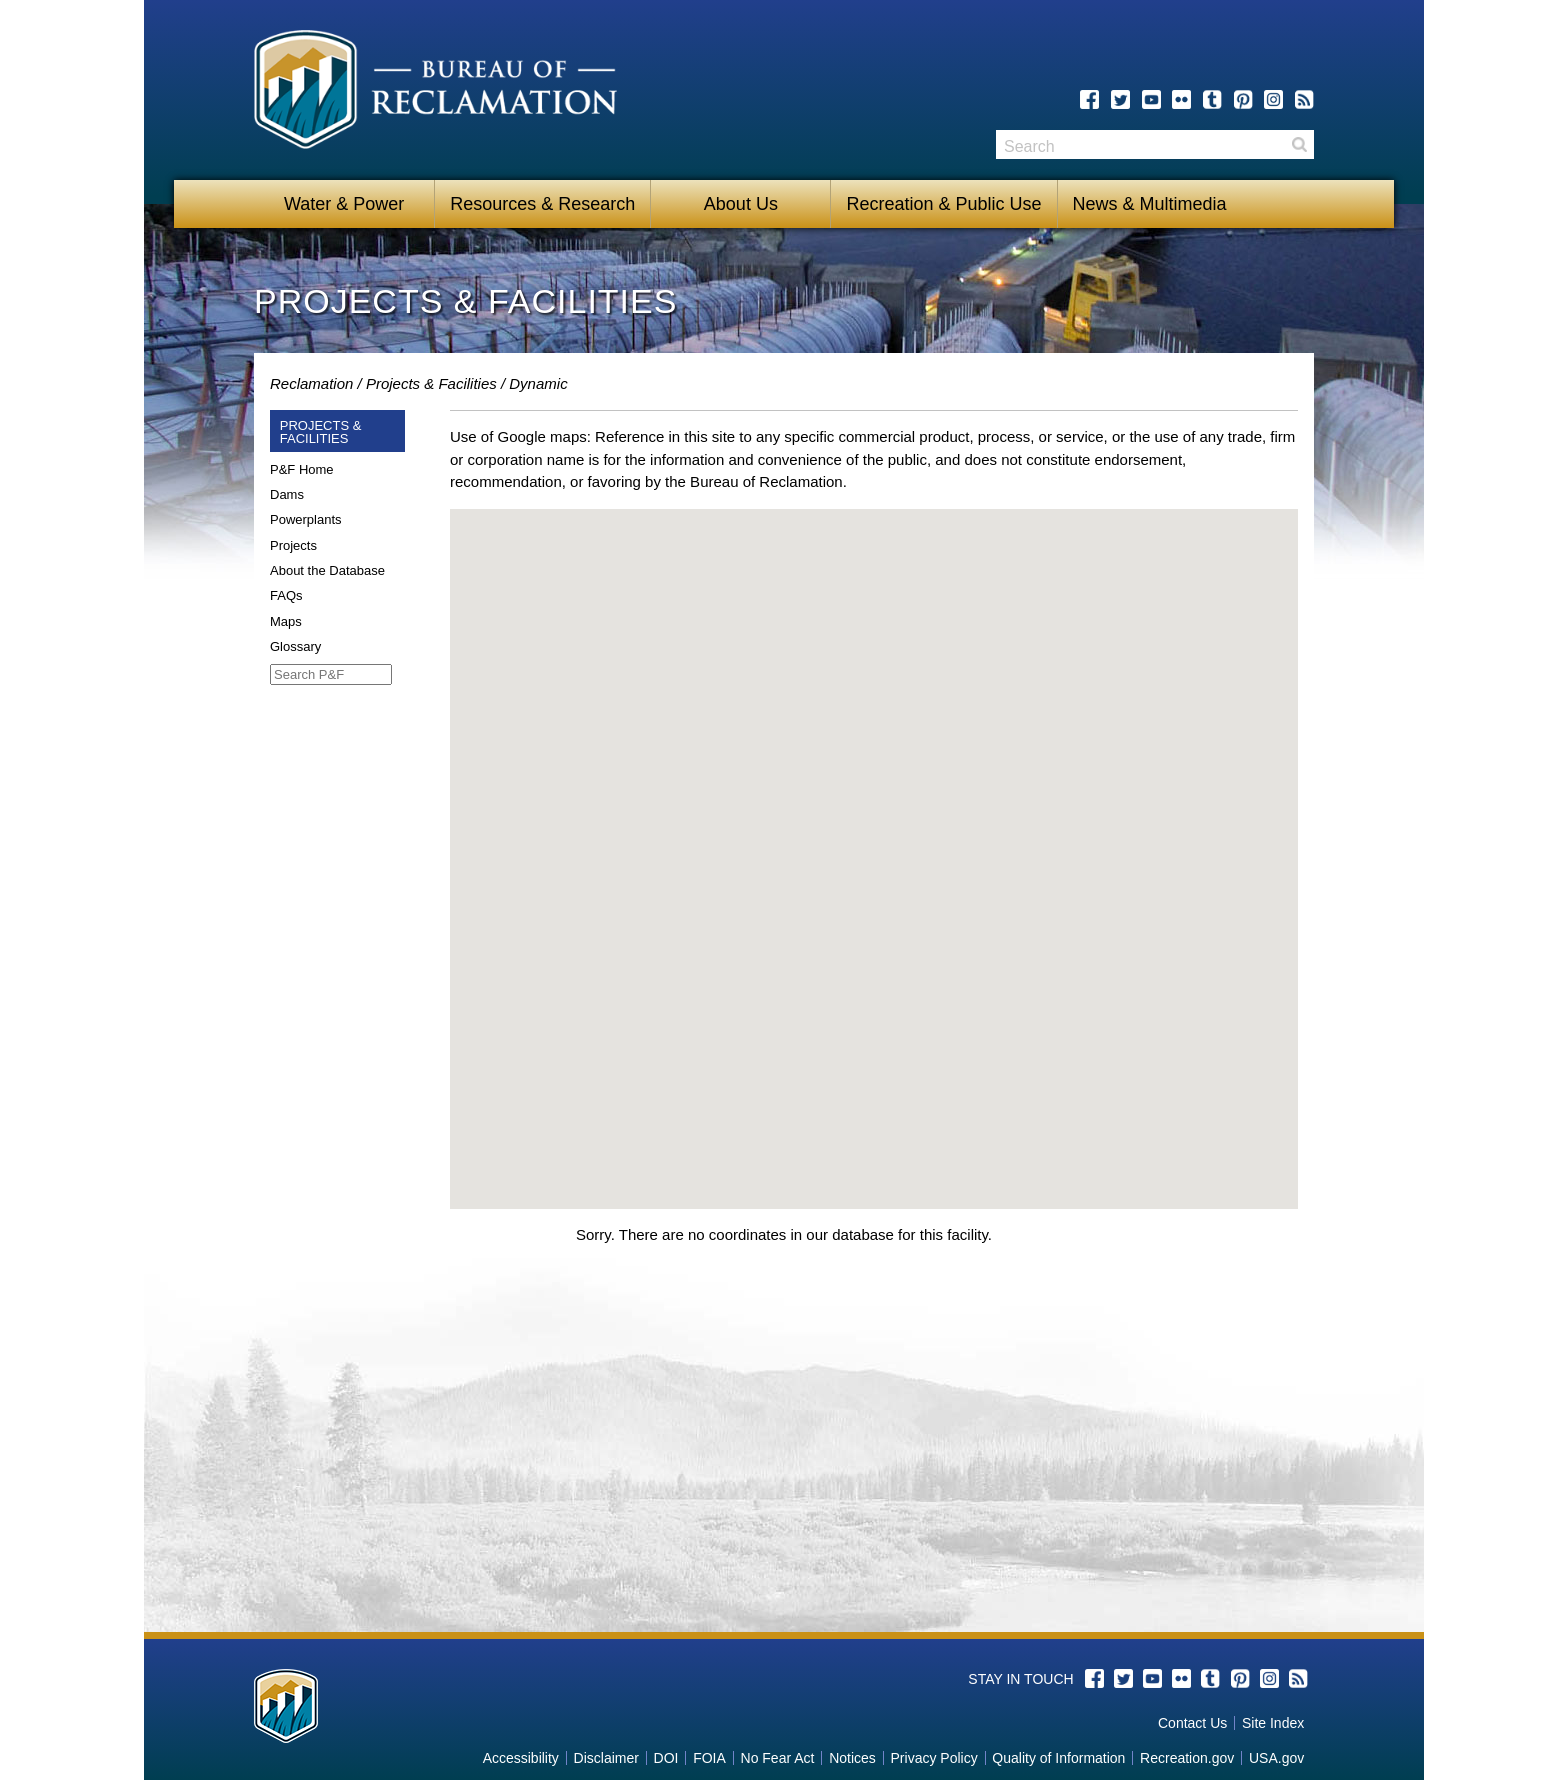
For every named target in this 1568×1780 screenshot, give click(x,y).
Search (1299, 144)
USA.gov (1276, 1758)
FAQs (286, 595)
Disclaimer (606, 1758)
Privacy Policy (934, 1758)
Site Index (1273, 1723)
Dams (287, 494)
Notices (852, 1758)
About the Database (327, 570)
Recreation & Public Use (943, 204)
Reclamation (311, 383)
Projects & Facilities (431, 383)
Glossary (295, 646)
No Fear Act (778, 1758)
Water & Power (344, 204)
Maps (286, 621)
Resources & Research (542, 204)
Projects (293, 545)
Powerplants (306, 519)
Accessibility (521, 1758)
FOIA (709, 1758)
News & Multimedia (1150, 204)
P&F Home (302, 469)
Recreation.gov (1187, 1758)
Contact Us (1192, 1723)
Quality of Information (1058, 1758)
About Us (741, 204)
